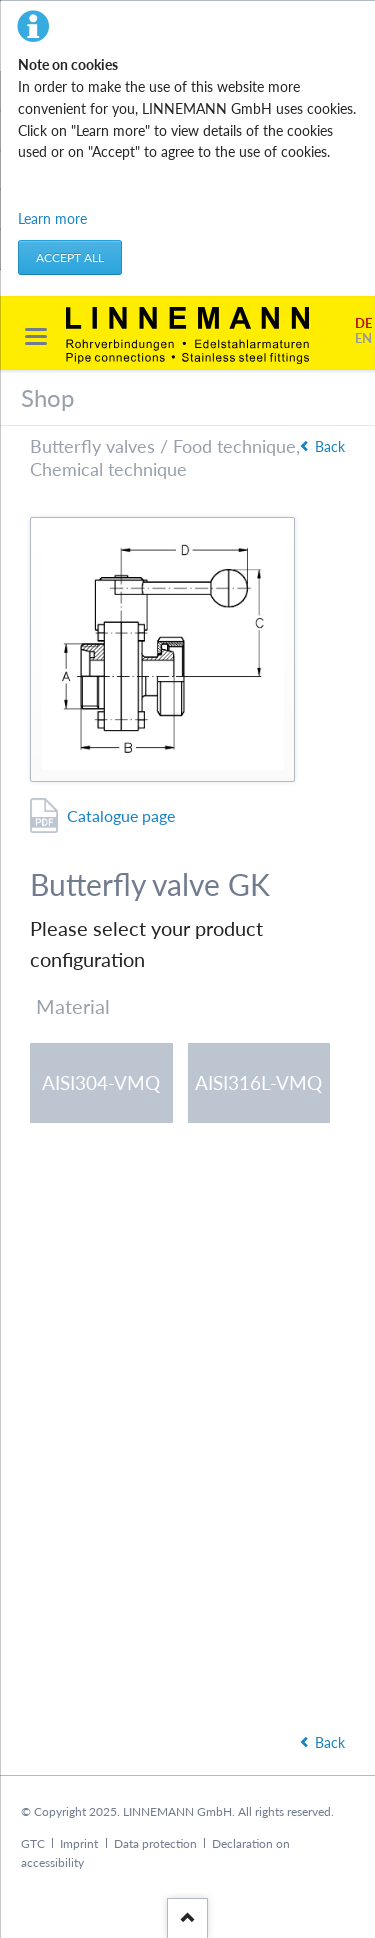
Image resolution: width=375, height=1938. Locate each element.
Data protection (155, 1843)
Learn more (52, 218)
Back (330, 446)
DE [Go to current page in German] (363, 323)
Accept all (70, 257)
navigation (36, 336)
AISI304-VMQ (101, 1082)
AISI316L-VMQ (258, 1082)
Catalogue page (121, 815)
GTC (33, 1843)
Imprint (79, 1843)
